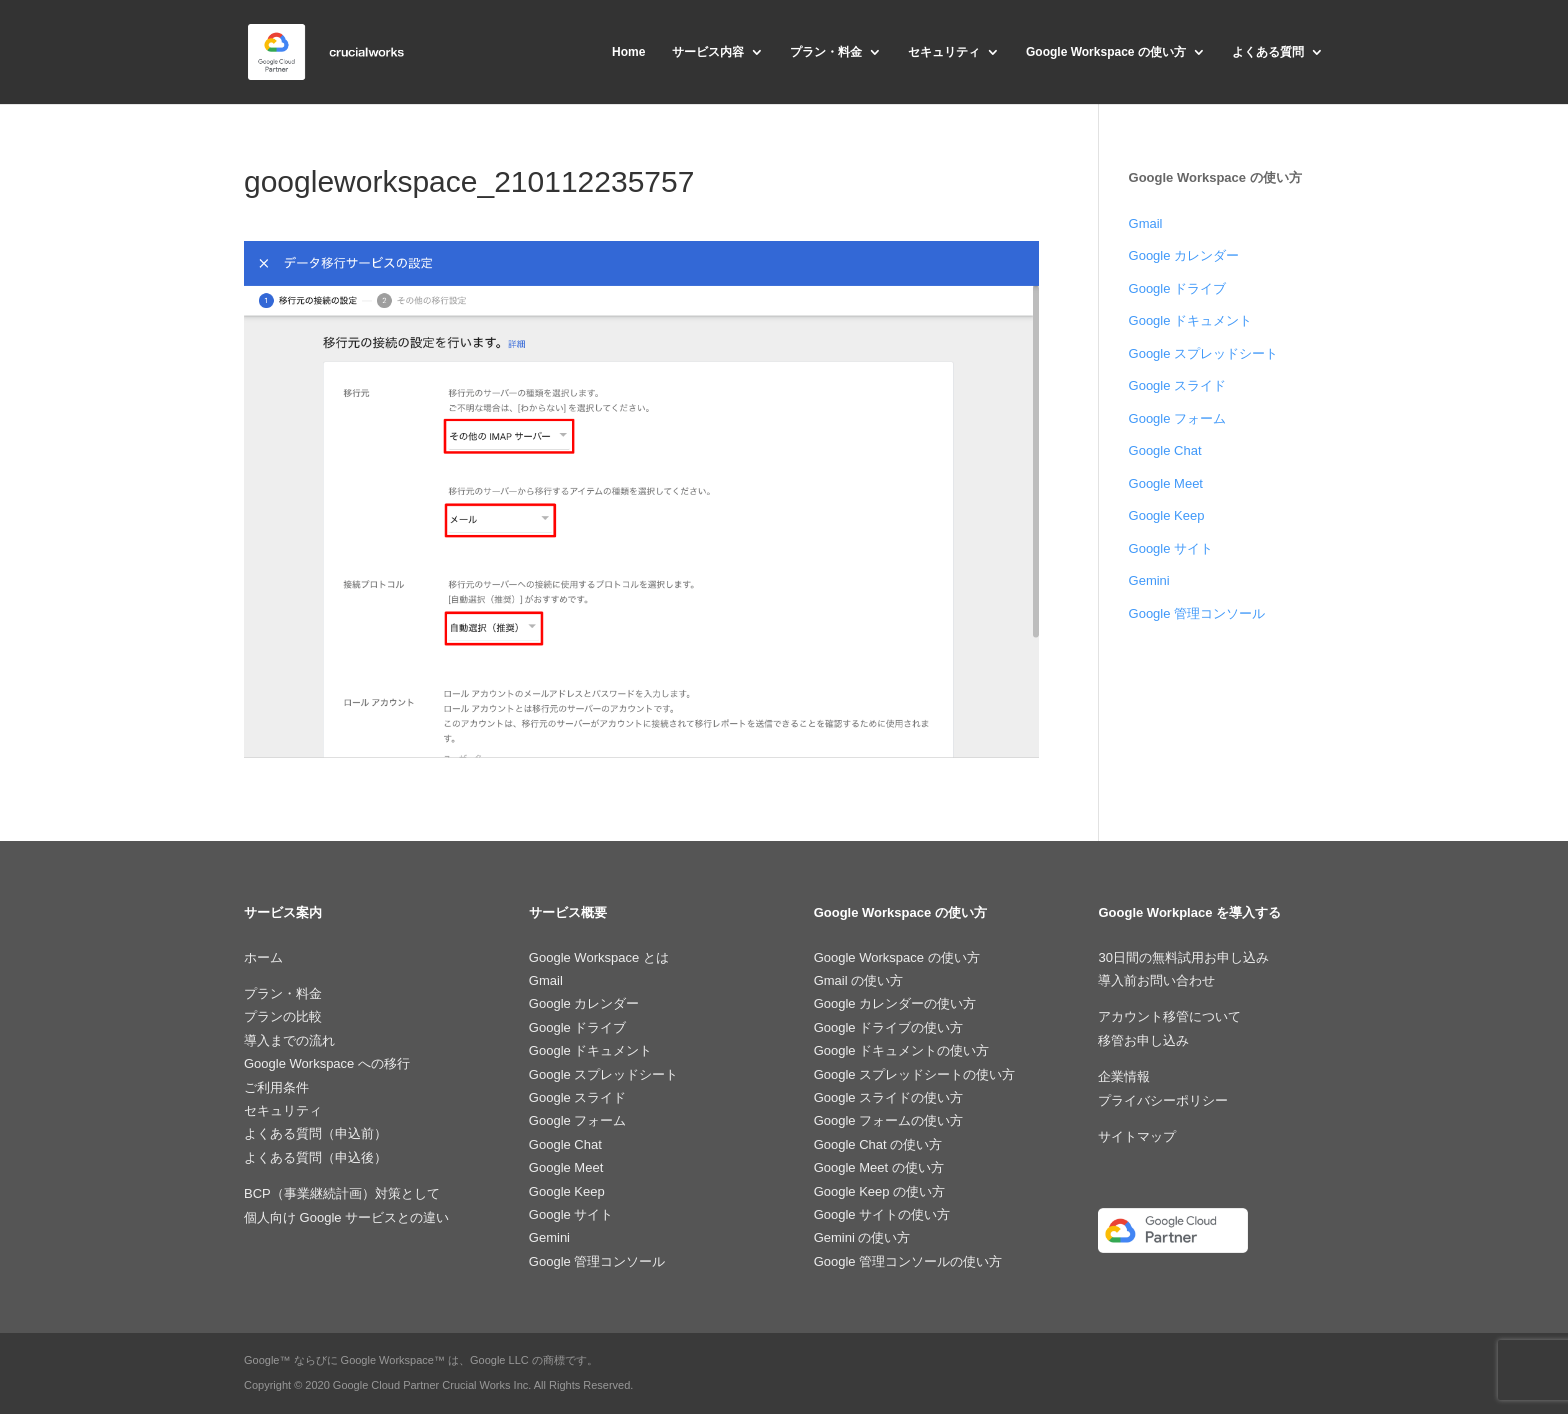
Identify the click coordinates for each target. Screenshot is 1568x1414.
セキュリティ (944, 52)
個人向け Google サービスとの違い (346, 1217)
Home (628, 52)
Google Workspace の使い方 (1106, 52)
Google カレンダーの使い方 (895, 1003)
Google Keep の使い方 (880, 1191)
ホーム (263, 957)
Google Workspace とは (599, 957)
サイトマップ (1137, 1136)
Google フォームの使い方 (889, 1120)
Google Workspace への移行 (327, 1063)
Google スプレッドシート (1204, 353)
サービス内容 (708, 52)
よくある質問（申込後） (315, 1157)
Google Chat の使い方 (878, 1144)
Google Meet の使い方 (879, 1167)
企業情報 (1124, 1076)
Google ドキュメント (1191, 320)
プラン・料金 (826, 52)
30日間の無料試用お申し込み (1183, 957)
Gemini (1149, 580)
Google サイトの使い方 (882, 1214)
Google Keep (1167, 515)
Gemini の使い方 (862, 1237)
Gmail (1146, 223)
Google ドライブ (1178, 288)
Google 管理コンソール (1197, 613)
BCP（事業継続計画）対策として (342, 1193)
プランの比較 (283, 1016)
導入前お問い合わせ (1156, 980)
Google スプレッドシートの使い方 (915, 1074)
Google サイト (1171, 548)
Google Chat (1165, 450)
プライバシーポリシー (1163, 1100)
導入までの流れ (289, 1040)
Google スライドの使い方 (889, 1097)
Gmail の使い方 (859, 980)
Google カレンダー (1184, 255)
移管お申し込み (1143, 1040)
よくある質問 (1268, 52)
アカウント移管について (1169, 1016)
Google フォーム (1178, 418)
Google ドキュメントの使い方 (902, 1050)
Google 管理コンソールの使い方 (908, 1261)
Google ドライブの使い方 (889, 1027)
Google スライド (1178, 385)
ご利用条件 (276, 1087)
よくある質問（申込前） (315, 1133)
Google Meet (1166, 483)
